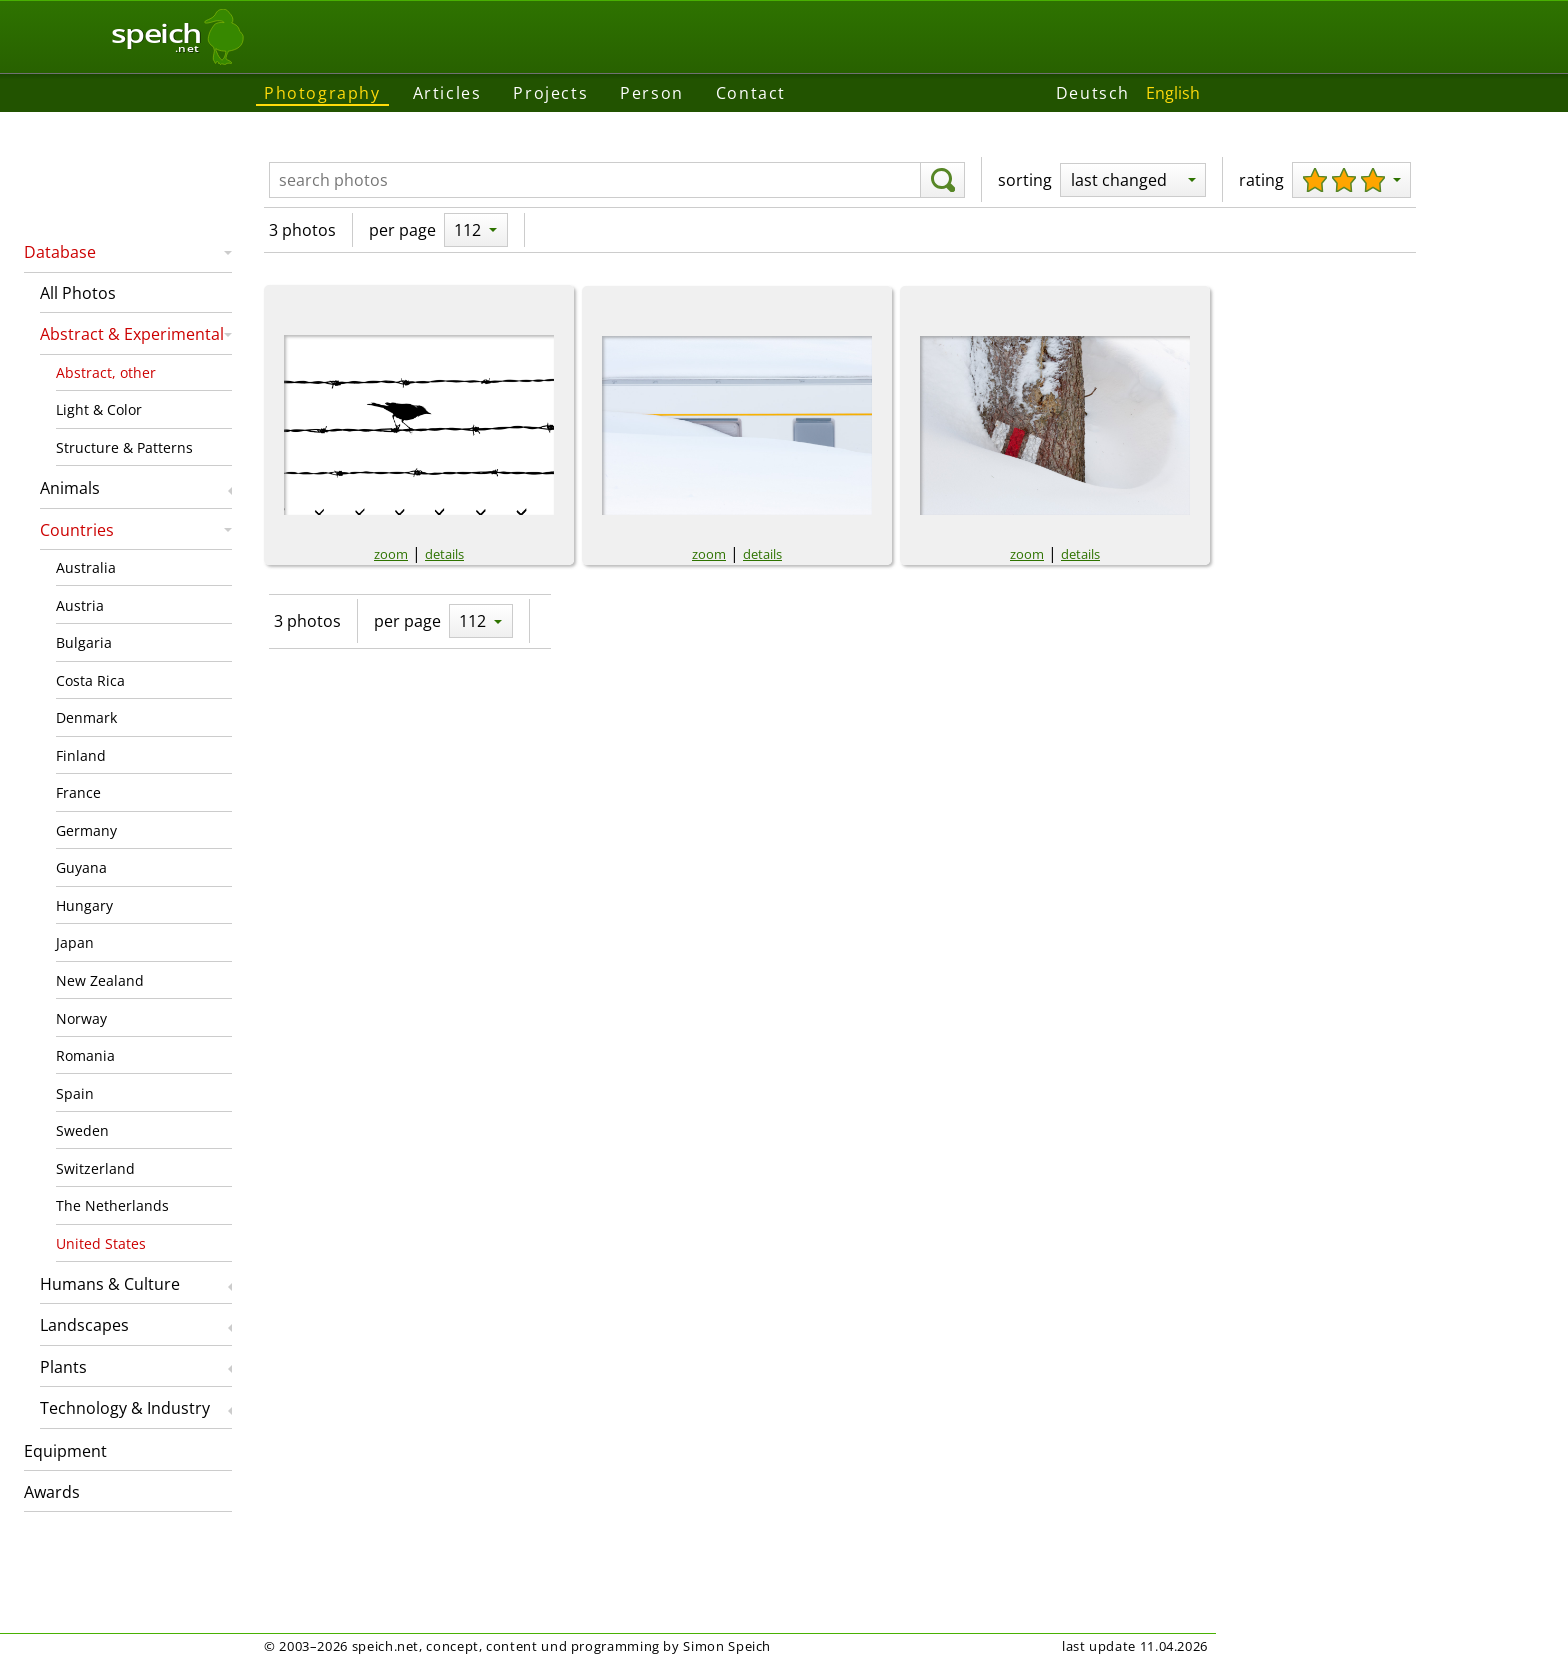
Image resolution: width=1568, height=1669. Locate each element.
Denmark (86, 717)
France (78, 792)
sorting (1025, 180)
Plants (63, 1367)
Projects (550, 93)
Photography (322, 93)
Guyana (81, 867)
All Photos (78, 293)
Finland (81, 755)
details (444, 554)
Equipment (65, 1451)
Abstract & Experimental (132, 334)
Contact (751, 93)
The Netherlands (112, 1205)
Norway (81, 1018)
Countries (77, 530)
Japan (75, 942)
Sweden (82, 1130)
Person (652, 93)
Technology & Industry (125, 1408)
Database (60, 252)
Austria (80, 605)
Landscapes (84, 1325)
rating (1261, 180)
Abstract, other (106, 372)
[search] (942, 180)
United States (101, 1243)
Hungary (84, 905)
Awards (52, 1492)
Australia (86, 567)
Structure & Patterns (124, 447)
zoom (391, 554)
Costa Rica (90, 680)
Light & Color (99, 409)
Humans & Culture (110, 1284)
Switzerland (95, 1168)
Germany (86, 830)
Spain (75, 1093)
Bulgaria (84, 642)
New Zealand (100, 980)
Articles (447, 93)
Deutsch (1093, 93)
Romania (85, 1055)
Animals (70, 488)
